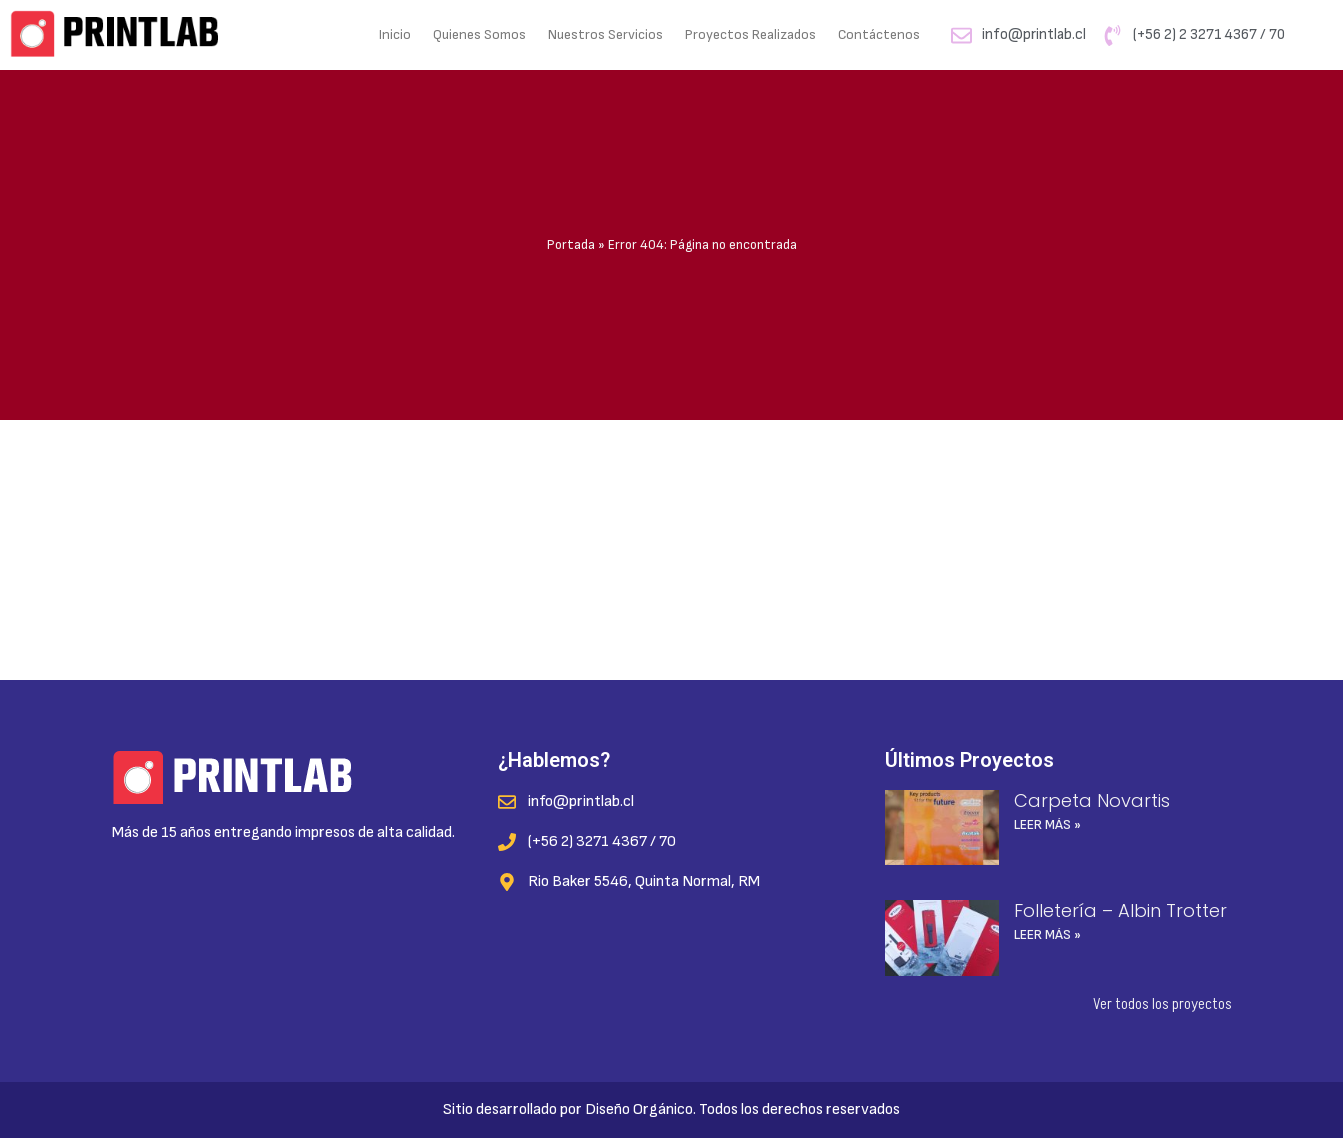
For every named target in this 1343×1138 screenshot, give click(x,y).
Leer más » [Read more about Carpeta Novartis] (1047, 824)
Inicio (395, 34)
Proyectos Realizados (750, 34)
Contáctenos (879, 34)
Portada (571, 245)
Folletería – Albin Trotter (1120, 910)
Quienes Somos (479, 34)
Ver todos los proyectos (1162, 1004)
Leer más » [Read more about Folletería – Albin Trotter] (1047, 934)
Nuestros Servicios (605, 34)
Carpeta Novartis (1092, 800)
